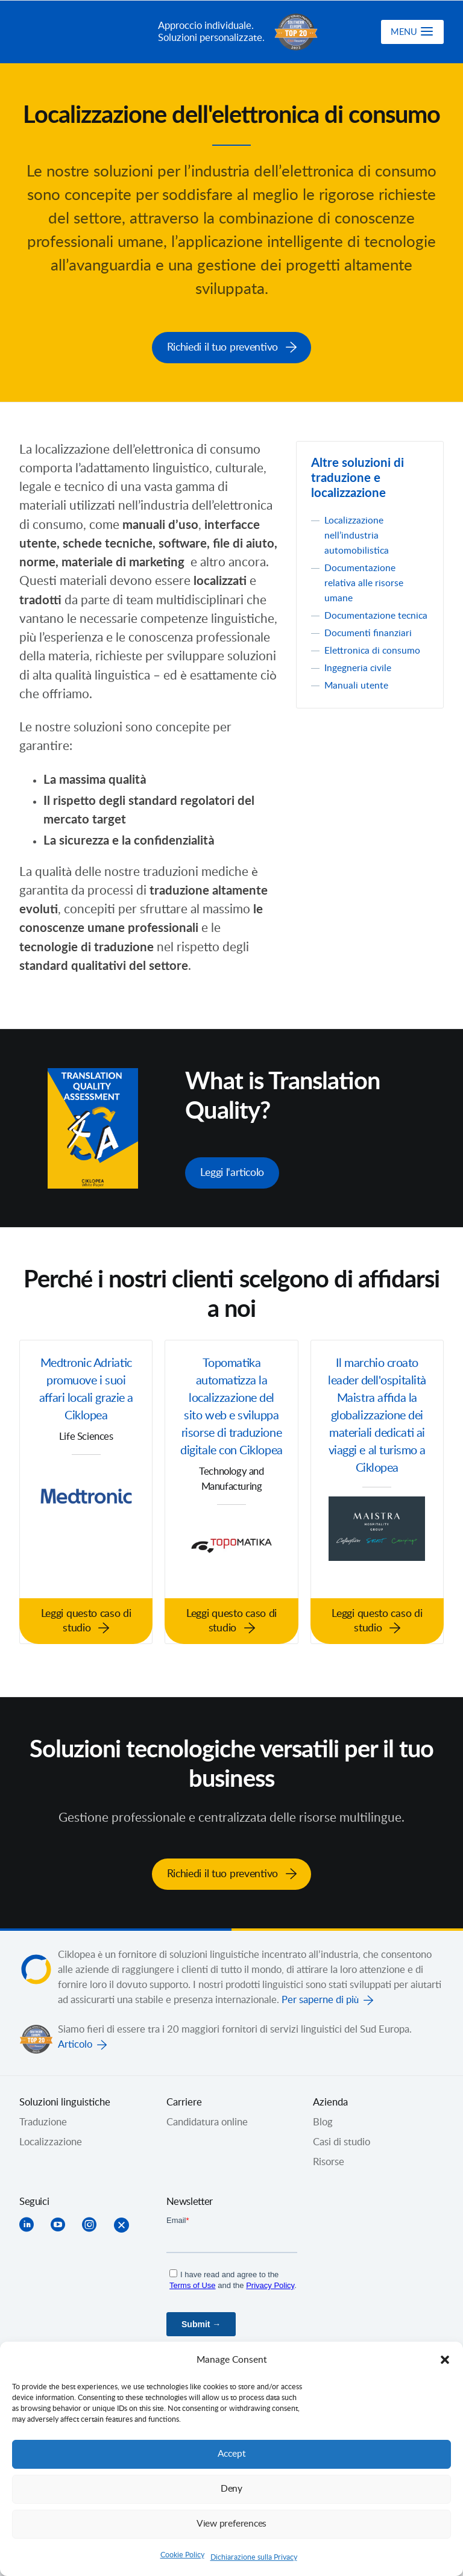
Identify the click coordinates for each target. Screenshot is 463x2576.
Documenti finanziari (369, 647)
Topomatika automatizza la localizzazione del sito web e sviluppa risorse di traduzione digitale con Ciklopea (232, 1417)
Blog (323, 2119)
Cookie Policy (182, 2555)
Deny (231, 2488)
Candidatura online (207, 2119)
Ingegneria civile (360, 682)
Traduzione (43, 2119)
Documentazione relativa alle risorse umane (365, 582)
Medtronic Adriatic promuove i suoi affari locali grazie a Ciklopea (86, 1389)
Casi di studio (341, 2138)
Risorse (328, 2158)
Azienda (330, 2099)
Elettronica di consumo (373, 664)
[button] (445, 2360)
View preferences (231, 2523)
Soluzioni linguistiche (64, 2099)
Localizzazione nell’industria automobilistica (357, 534)
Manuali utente (357, 699)
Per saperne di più (320, 1996)
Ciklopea (83, 32)
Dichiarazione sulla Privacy (253, 2557)
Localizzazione (50, 2138)
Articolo (75, 2041)
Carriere (184, 2099)
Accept (231, 2454)
